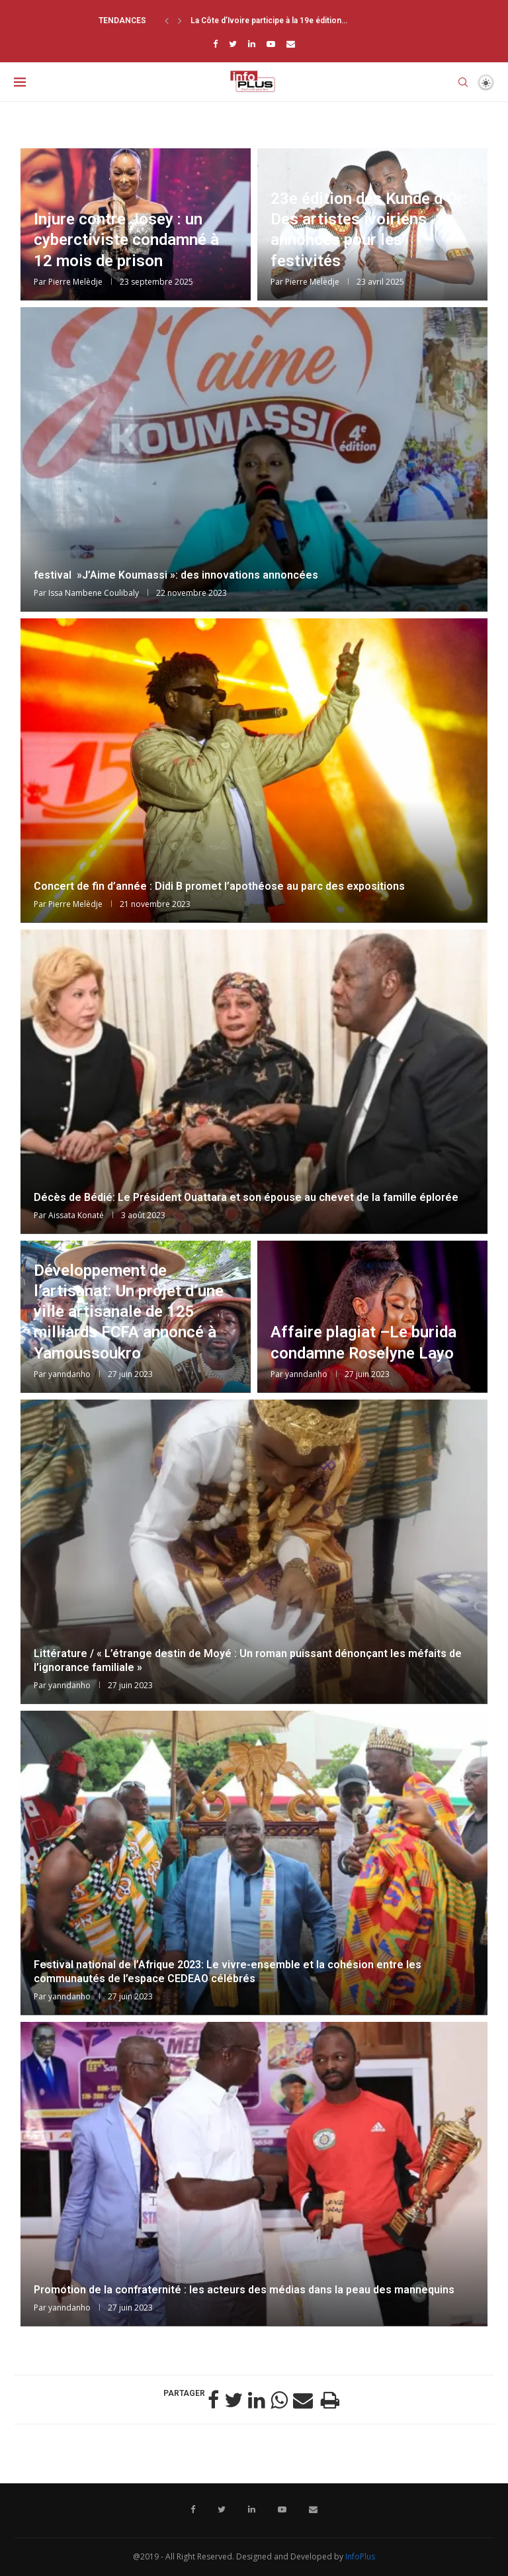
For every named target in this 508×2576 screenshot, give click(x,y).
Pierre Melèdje (75, 281)
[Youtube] (271, 44)
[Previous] (166, 20)
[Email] (290, 44)
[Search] (463, 82)
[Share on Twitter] (233, 2399)
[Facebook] (215, 44)
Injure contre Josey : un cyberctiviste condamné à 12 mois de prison (126, 239)
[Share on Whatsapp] (279, 2399)
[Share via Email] (303, 2399)
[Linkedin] (251, 44)
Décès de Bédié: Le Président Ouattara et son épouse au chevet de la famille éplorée (246, 1197)
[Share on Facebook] (213, 2399)
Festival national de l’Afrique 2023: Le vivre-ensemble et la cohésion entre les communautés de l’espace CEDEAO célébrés (227, 1971)
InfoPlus (360, 2556)
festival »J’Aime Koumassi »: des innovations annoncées (176, 575)
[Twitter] (233, 44)
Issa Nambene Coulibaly (93, 592)
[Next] (180, 20)
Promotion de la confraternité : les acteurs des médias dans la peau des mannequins (244, 2289)
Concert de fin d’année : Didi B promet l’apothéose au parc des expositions (219, 886)
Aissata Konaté (76, 1215)
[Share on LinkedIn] (256, 2399)
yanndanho (69, 1374)
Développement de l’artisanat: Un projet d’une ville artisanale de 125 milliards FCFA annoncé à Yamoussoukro (129, 1311)
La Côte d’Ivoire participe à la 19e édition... (268, 20)
